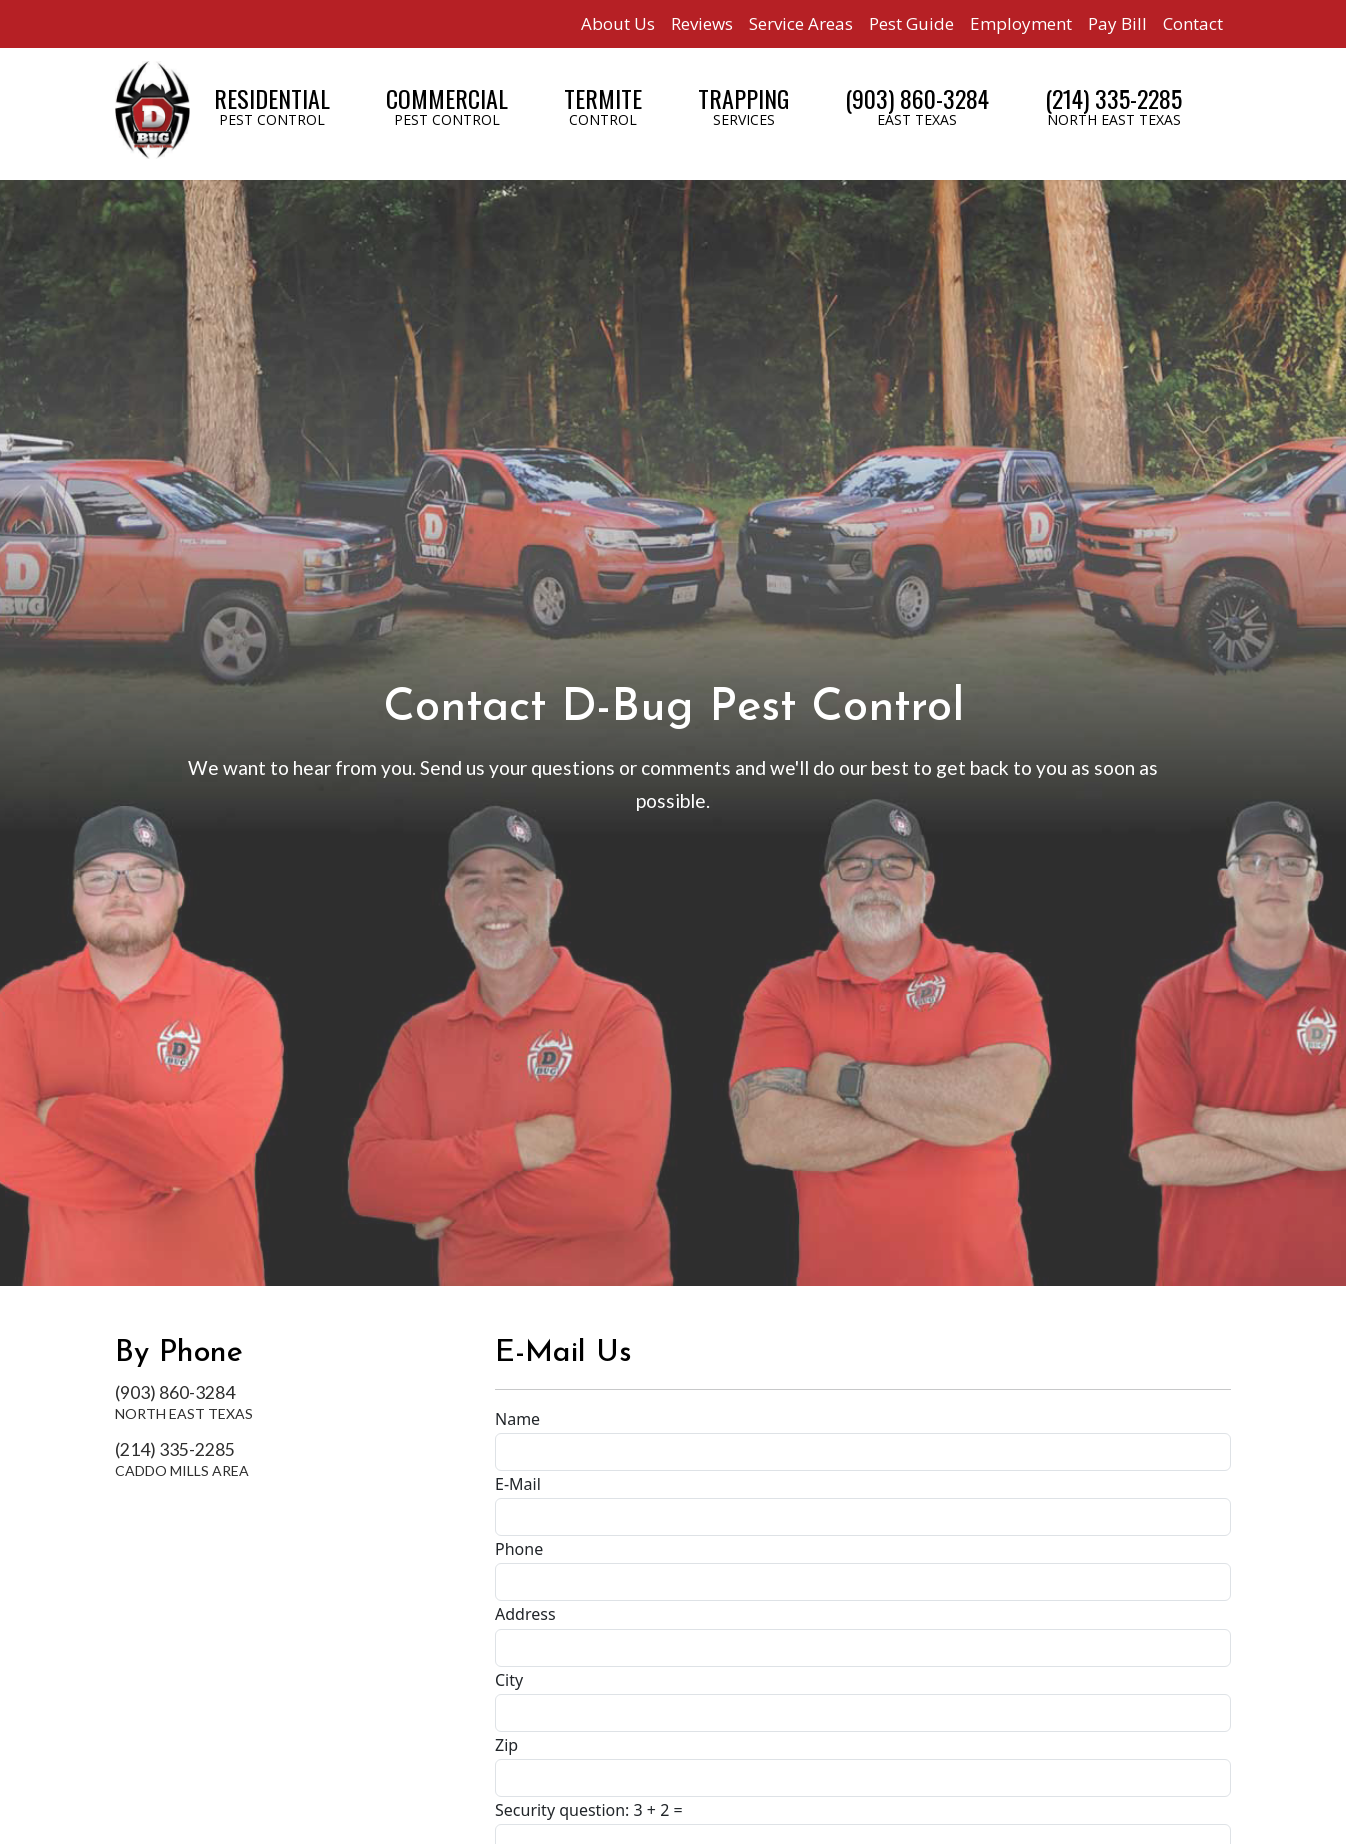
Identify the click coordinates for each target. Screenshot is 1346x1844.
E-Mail (518, 1484)
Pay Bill (1117, 23)
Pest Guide (911, 23)
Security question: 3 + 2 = (589, 1810)
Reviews (702, 23)
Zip (506, 1745)
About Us (618, 23)
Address (525, 1614)
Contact (1193, 23)
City (509, 1680)
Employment (1021, 23)
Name (517, 1419)
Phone (519, 1549)
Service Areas (801, 23)
